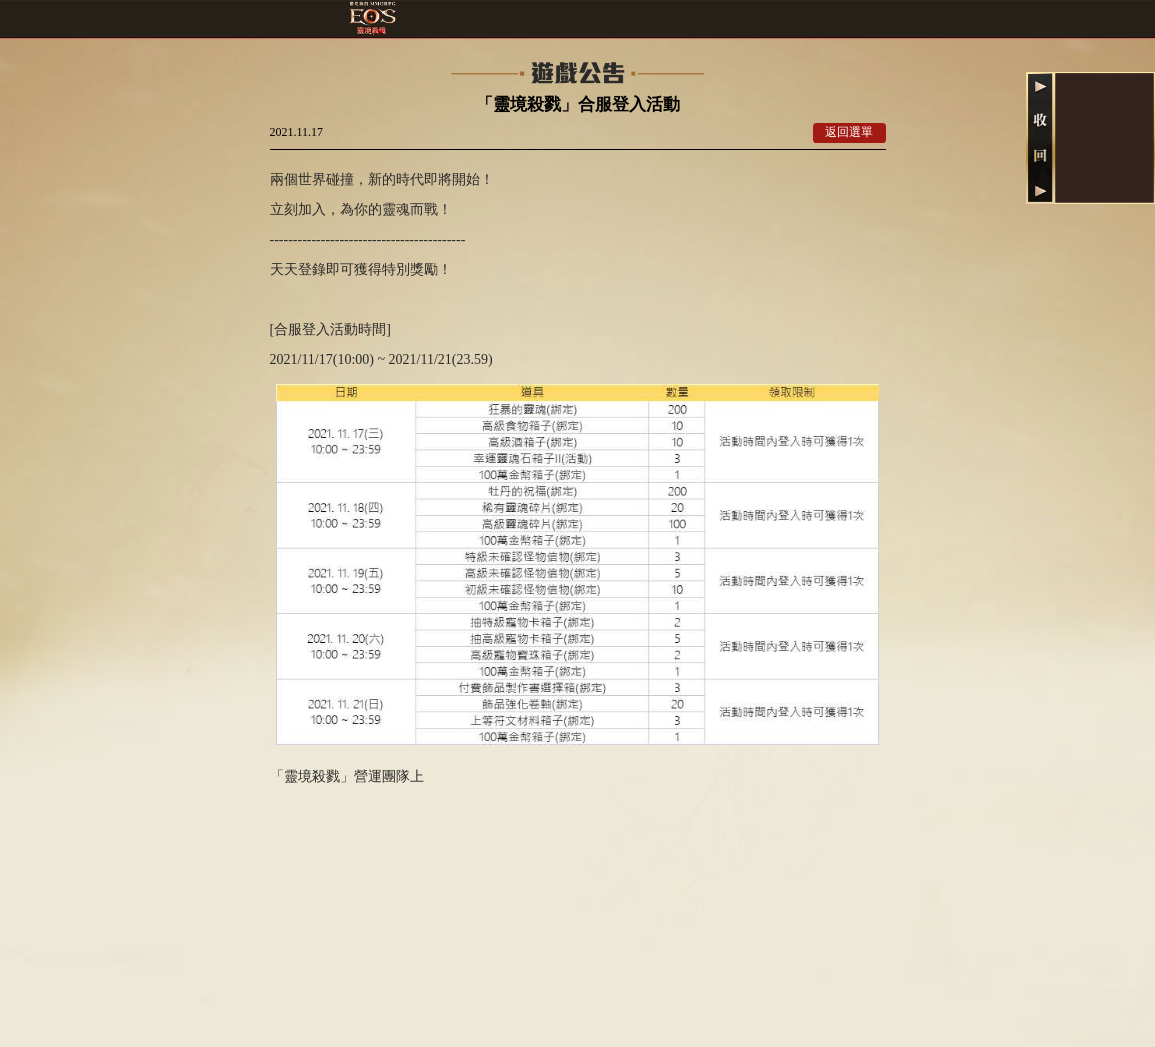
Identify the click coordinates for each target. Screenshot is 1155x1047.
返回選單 (849, 132)
